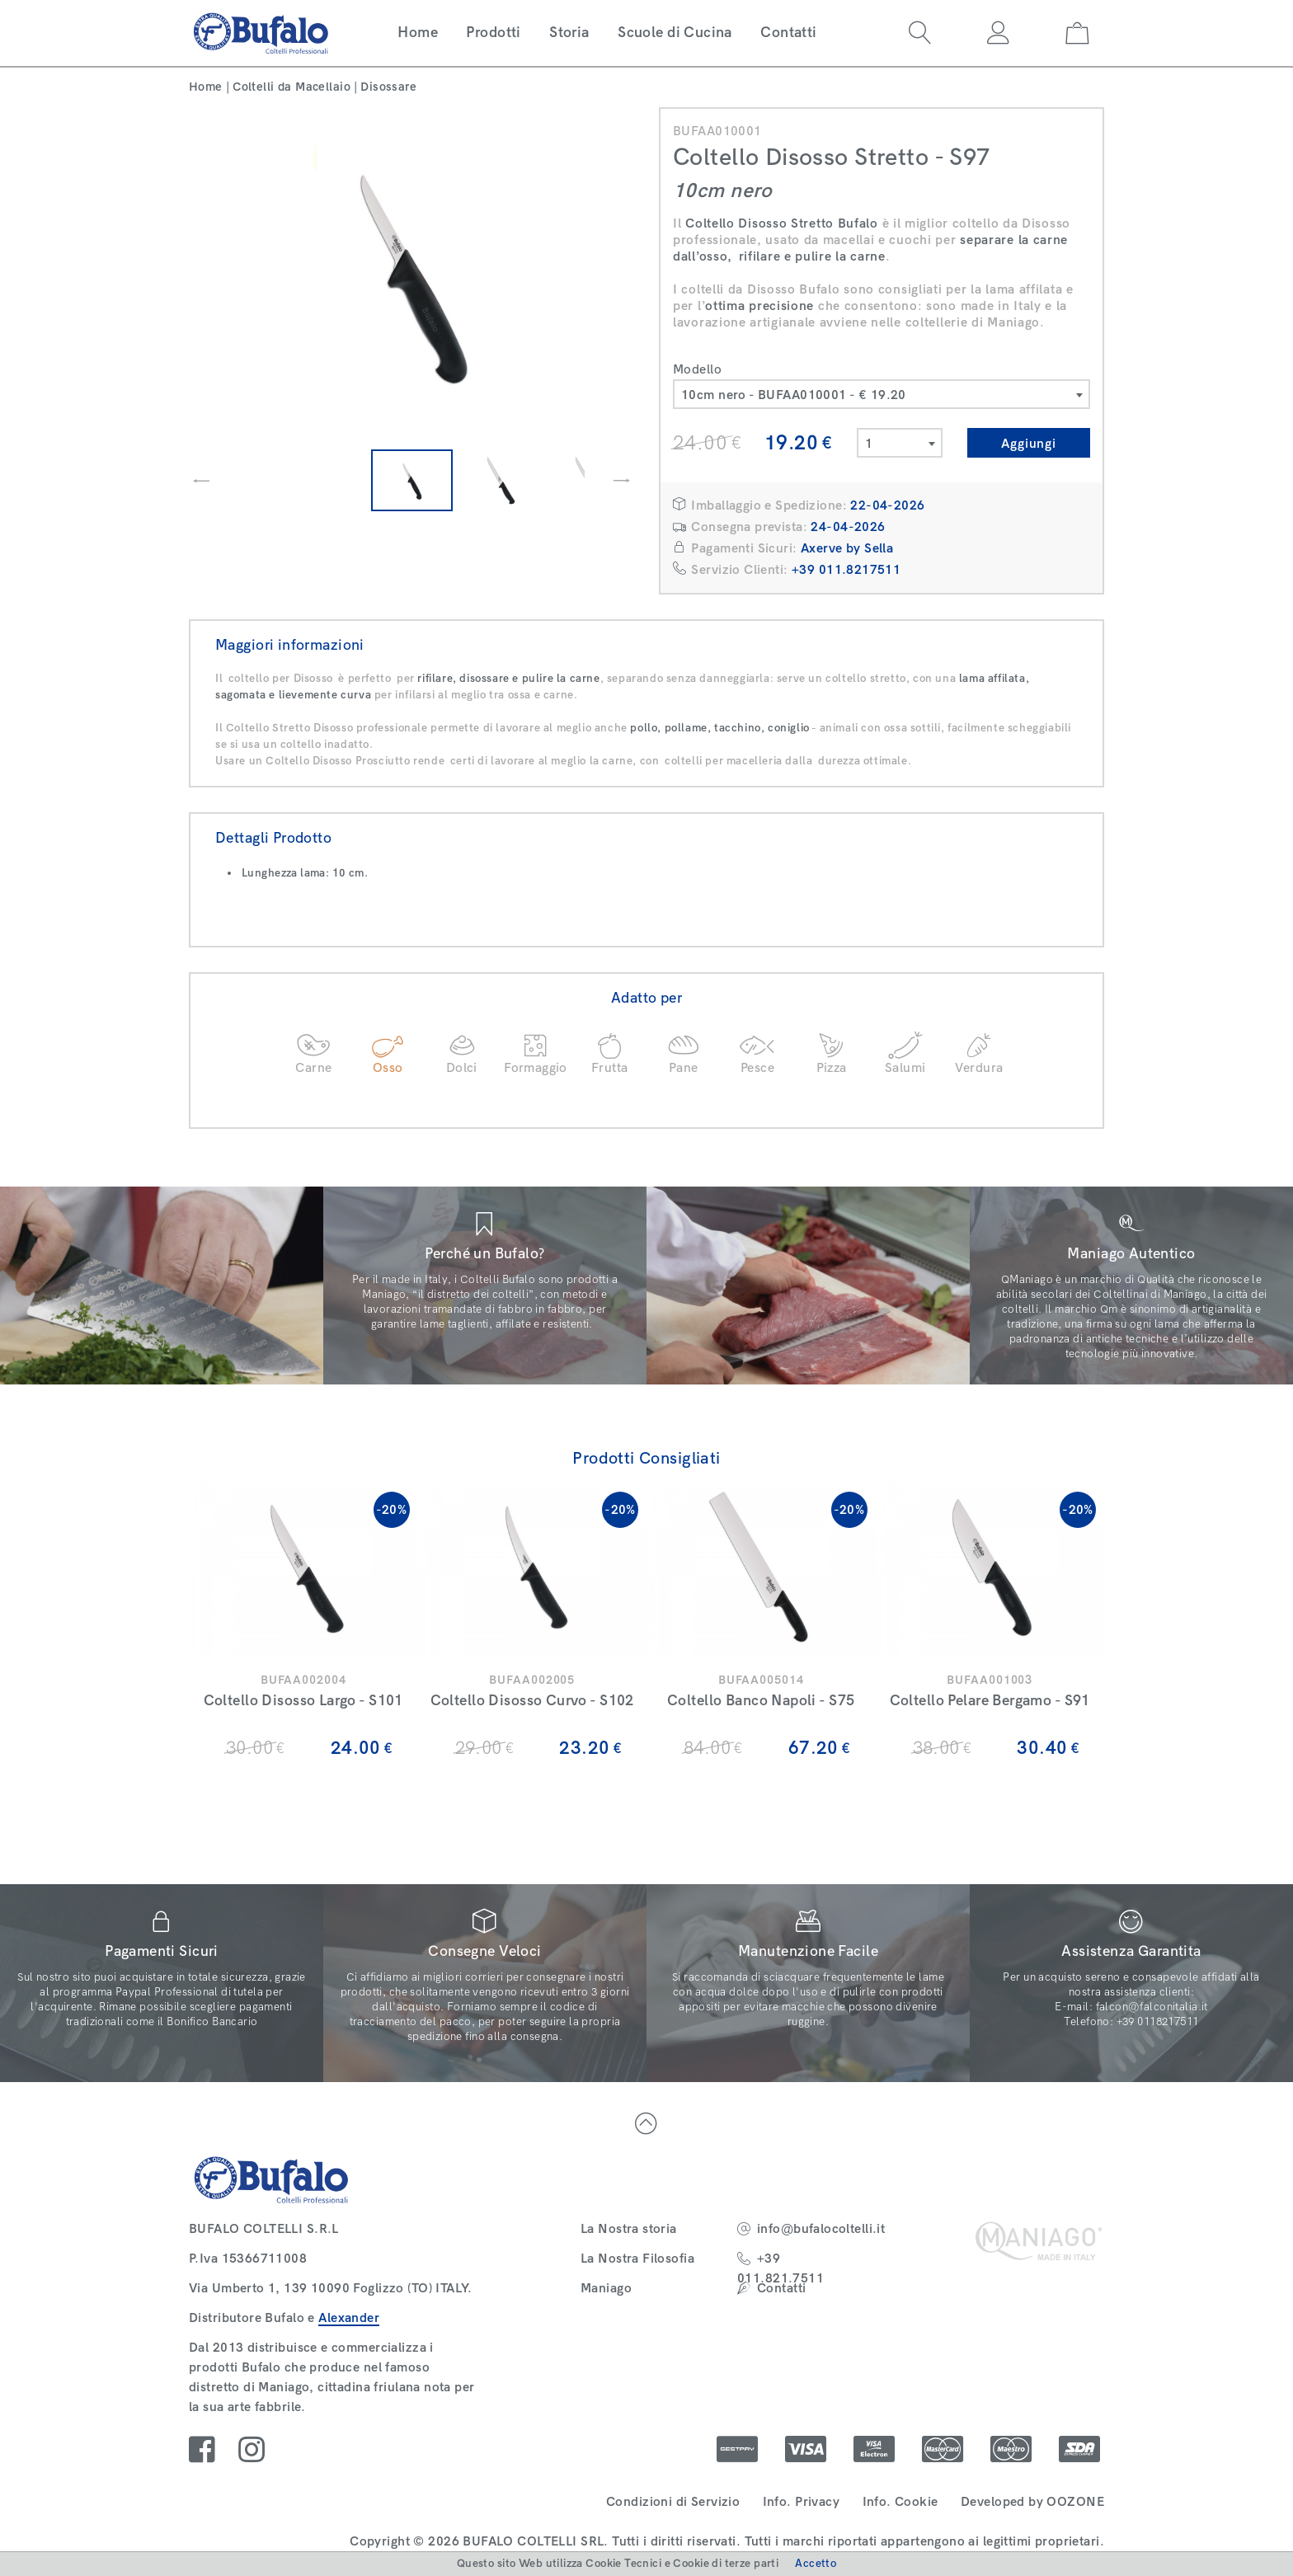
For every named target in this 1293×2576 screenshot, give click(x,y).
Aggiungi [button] (1028, 443)
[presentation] (201, 480)
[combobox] (881, 394)
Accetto (815, 2563)
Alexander (348, 2317)
